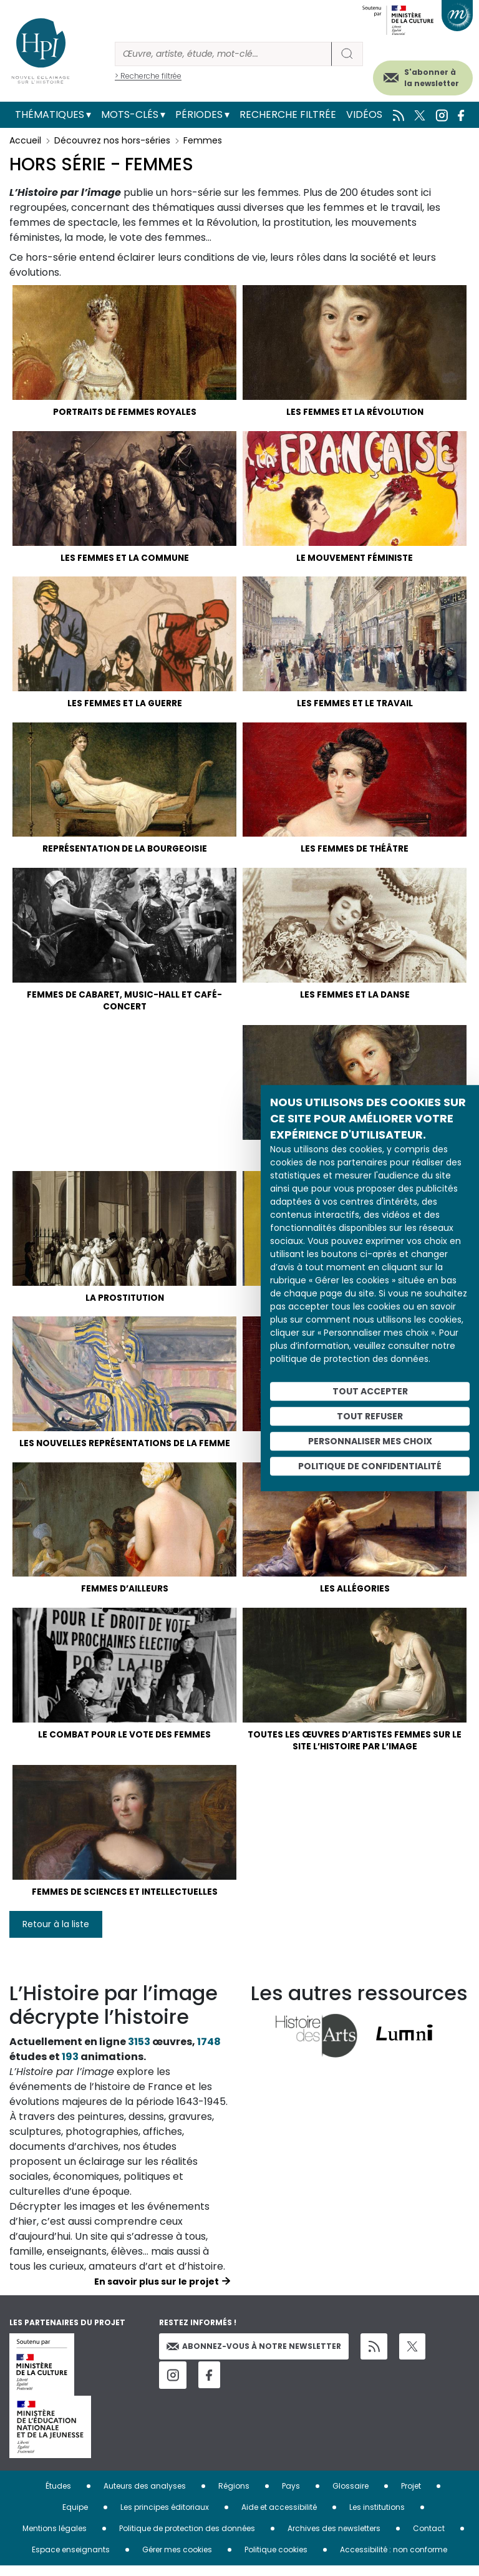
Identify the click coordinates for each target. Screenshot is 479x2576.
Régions (233, 2496)
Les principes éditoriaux (164, 2517)
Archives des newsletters (334, 2539)
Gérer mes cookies (177, 2560)
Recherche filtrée (288, 114)
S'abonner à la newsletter (431, 78)
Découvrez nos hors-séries (112, 140)
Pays (291, 2496)
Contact (429, 2539)
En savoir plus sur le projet (156, 2292)
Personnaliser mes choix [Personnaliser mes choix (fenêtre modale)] (370, 1441)
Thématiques (49, 114)
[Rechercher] (223, 54)
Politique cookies (275, 2560)
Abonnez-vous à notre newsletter (254, 2356)
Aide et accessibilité (279, 2517)
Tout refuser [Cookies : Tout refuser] (370, 1416)
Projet (411, 2496)
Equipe (75, 2517)
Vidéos (364, 114)
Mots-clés (129, 114)
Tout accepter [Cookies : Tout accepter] (370, 1391)
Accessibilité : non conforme (393, 2560)
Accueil (25, 140)
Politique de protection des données (187, 2539)
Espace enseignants (71, 2560)
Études (58, 2496)
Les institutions (377, 2517)
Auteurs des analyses (145, 2496)
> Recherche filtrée (148, 75)
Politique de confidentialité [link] (370, 1466)
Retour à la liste (55, 1934)
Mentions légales (54, 2539)
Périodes (199, 114)
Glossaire (350, 2496)
